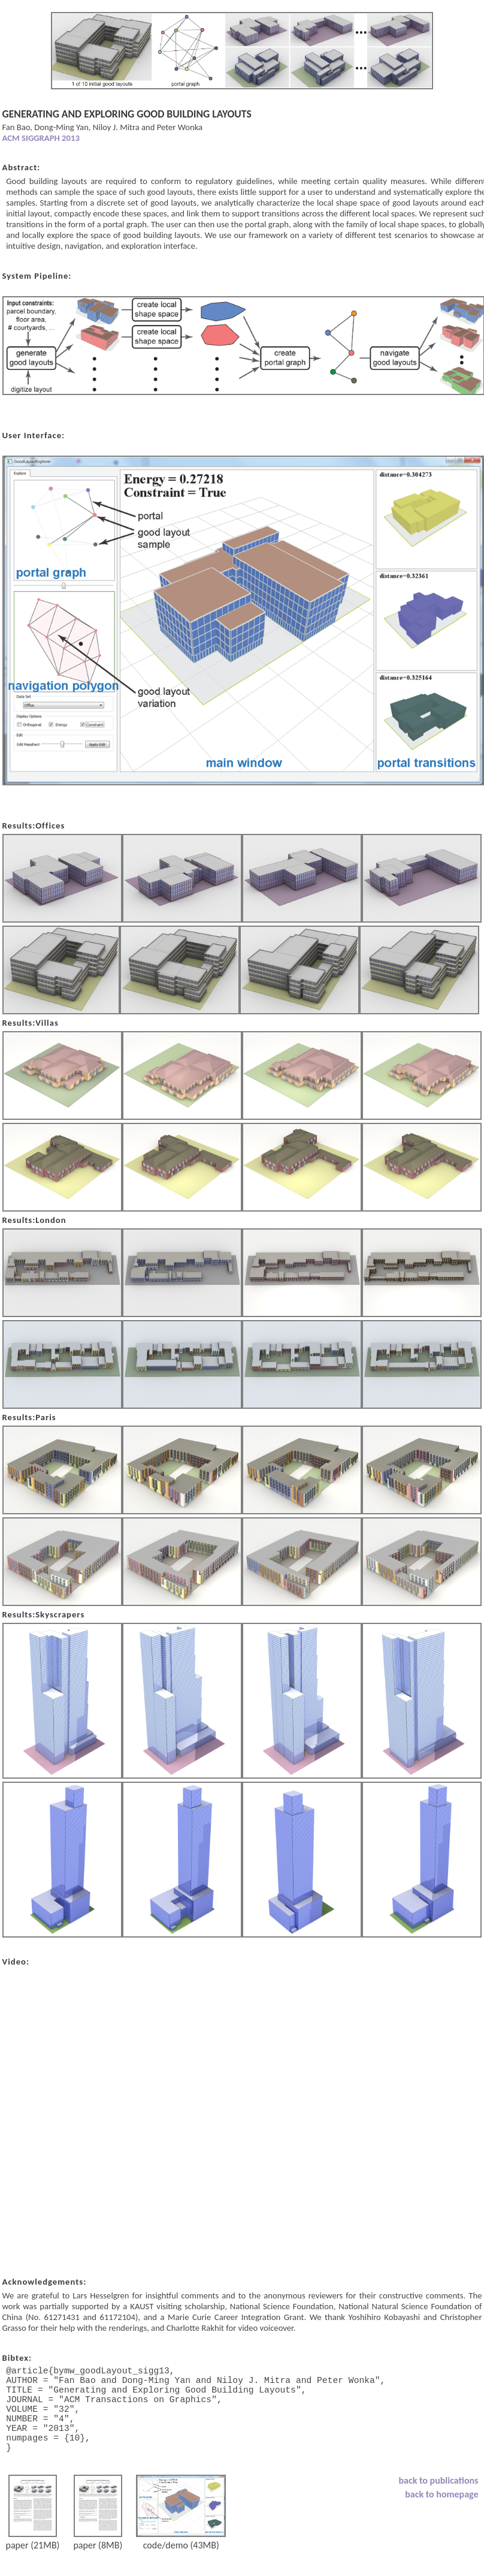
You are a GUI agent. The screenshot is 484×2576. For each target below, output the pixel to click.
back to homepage (441, 2515)
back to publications (439, 2502)
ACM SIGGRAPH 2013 (41, 137)
